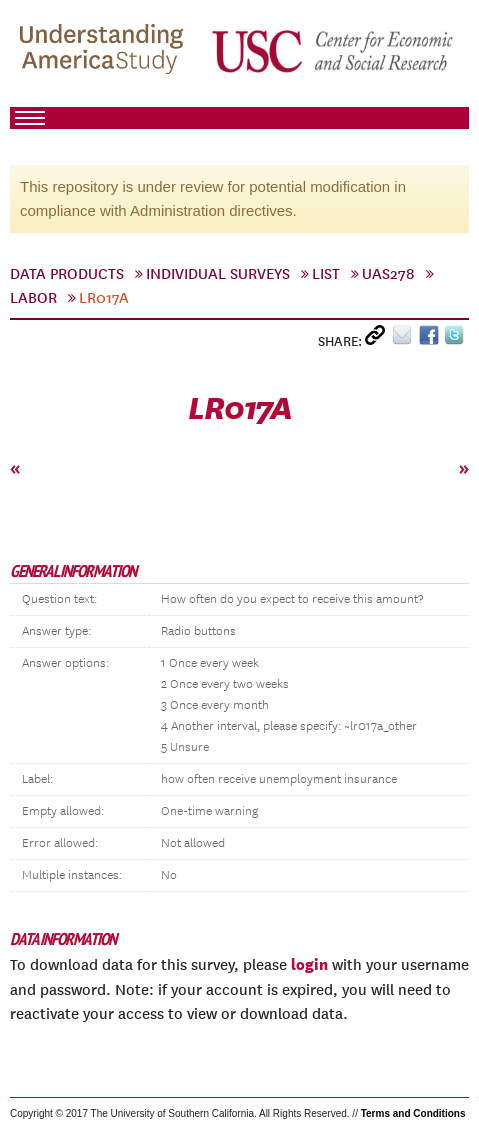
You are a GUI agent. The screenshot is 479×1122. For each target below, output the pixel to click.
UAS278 (388, 274)
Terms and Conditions (413, 1113)
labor (33, 298)
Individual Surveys (218, 274)
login (309, 964)
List (326, 274)
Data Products (67, 274)
